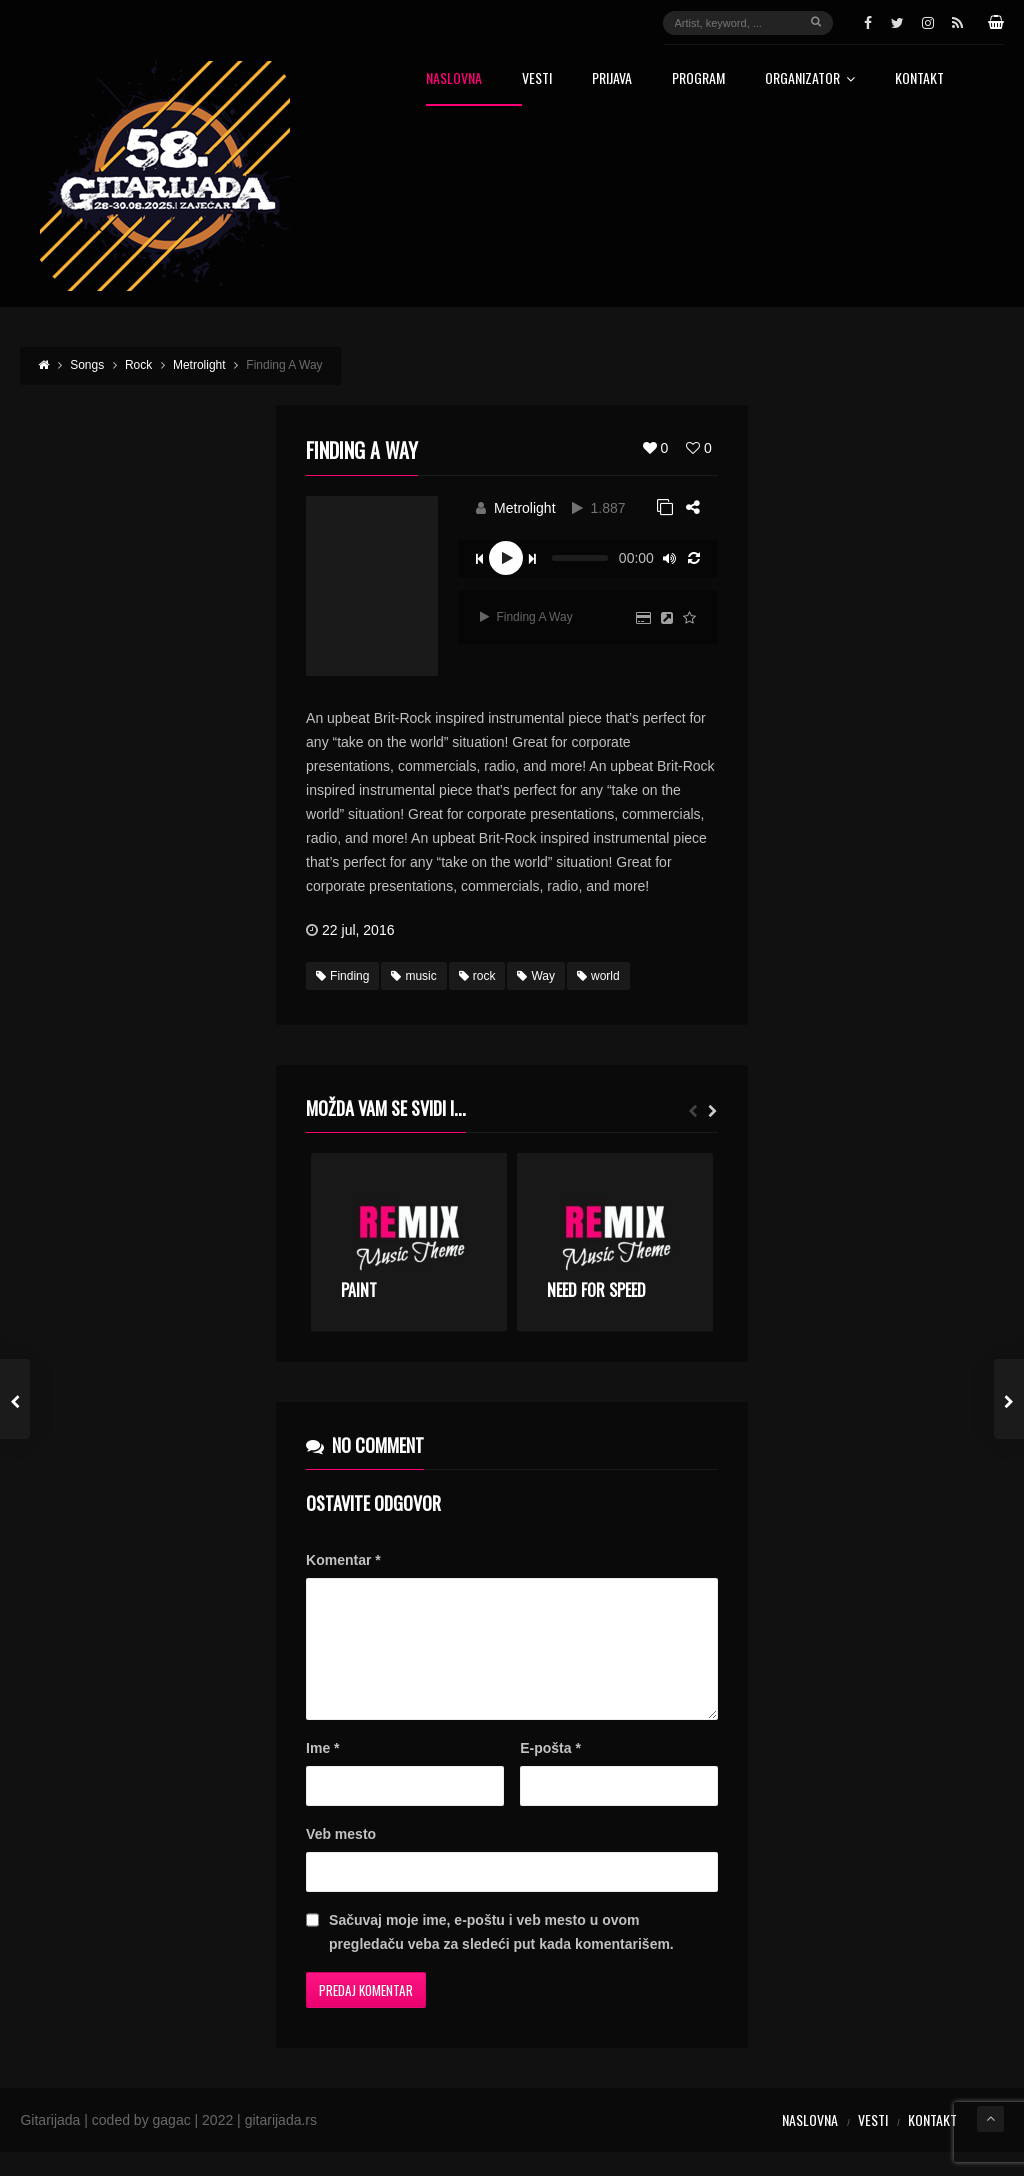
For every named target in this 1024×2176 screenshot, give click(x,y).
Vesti (537, 79)
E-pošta (550, 1772)
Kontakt (919, 79)
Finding (342, 976)
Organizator (810, 79)
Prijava (612, 79)
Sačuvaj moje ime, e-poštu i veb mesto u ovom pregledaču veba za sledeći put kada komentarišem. (501, 1956)
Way (536, 976)
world (598, 976)
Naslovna (454, 79)
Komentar (343, 1560)
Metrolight (524, 508)
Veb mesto (341, 1858)
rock (477, 976)
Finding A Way (526, 617)
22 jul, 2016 (358, 930)
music (413, 976)
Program (698, 79)
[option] (409, 1242)
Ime (322, 1772)
